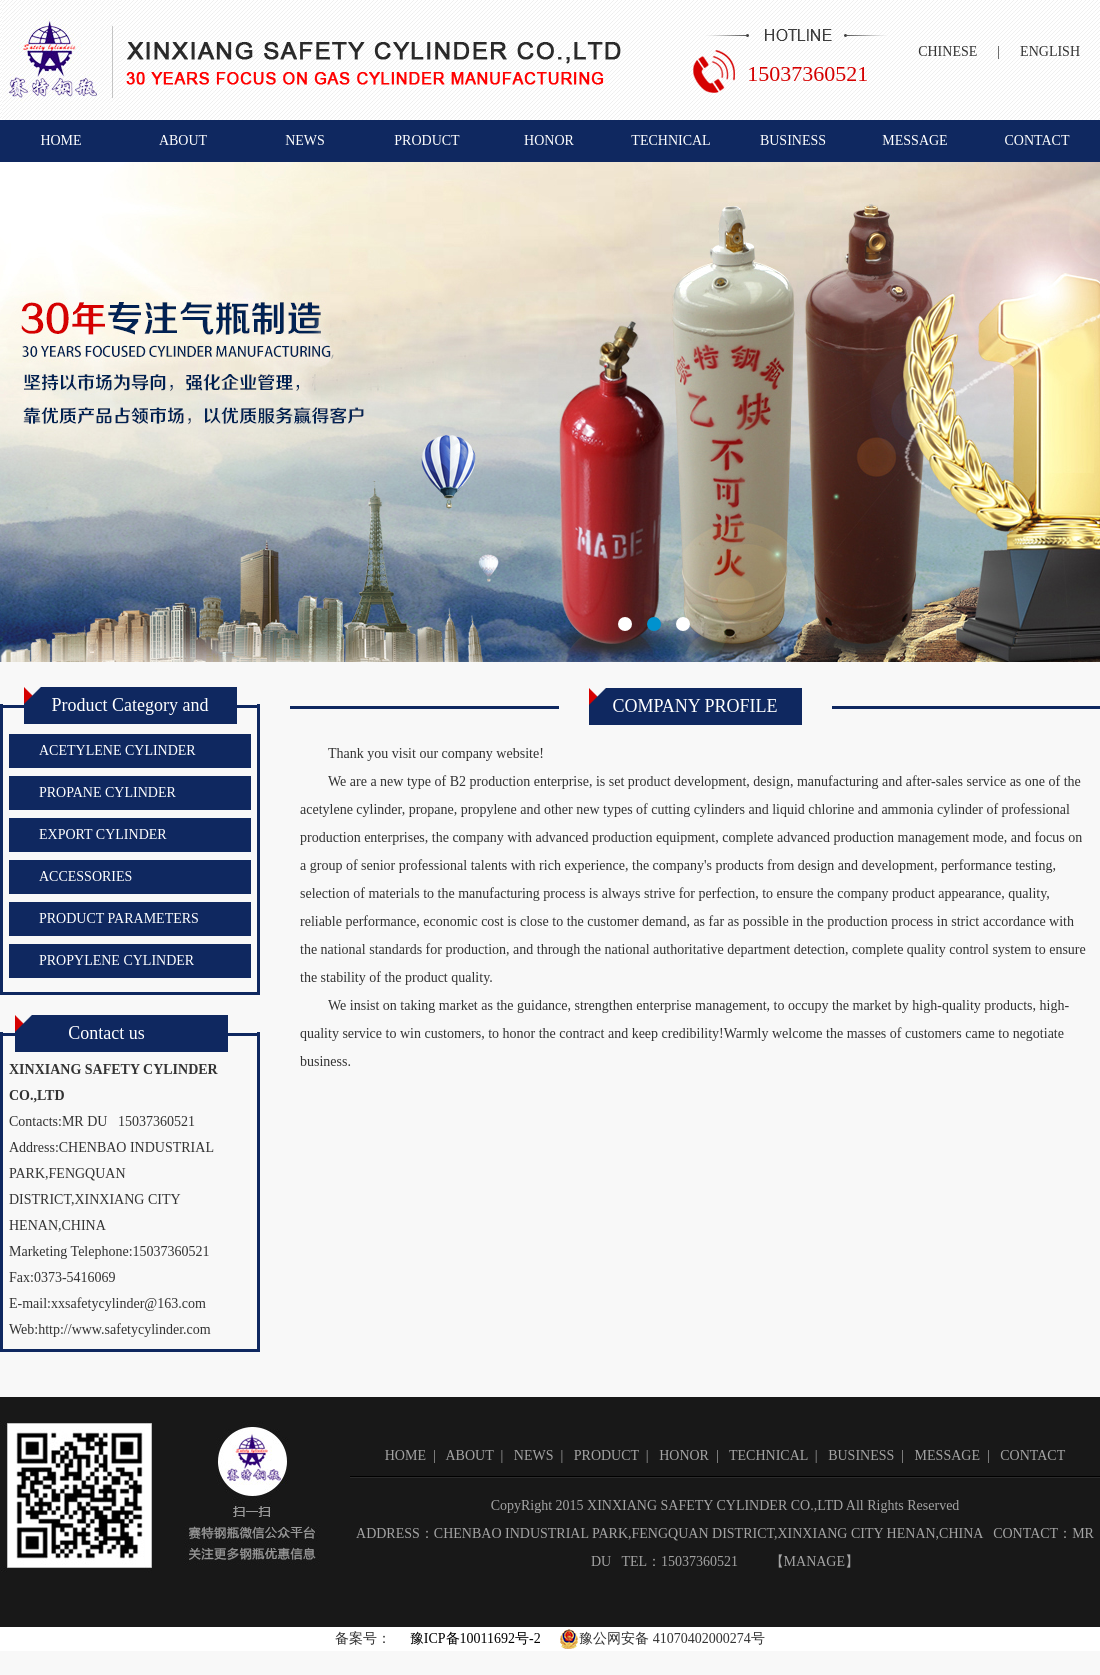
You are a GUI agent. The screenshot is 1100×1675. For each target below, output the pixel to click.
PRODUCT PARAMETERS (119, 918)
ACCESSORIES (85, 876)
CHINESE (947, 51)
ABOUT (183, 140)
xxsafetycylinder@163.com (128, 1303)
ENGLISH (1050, 51)
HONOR (549, 140)
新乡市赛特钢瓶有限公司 (550, 412)
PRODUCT (426, 140)
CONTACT (1037, 140)
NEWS (305, 140)
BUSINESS (793, 140)
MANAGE (814, 1561)
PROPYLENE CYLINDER (116, 960)
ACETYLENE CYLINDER (117, 750)
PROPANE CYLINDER (107, 792)
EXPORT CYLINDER (103, 834)
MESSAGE (914, 140)
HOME (60, 140)
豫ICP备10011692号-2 (473, 1638)
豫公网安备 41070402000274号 (662, 1639)
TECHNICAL (670, 140)
